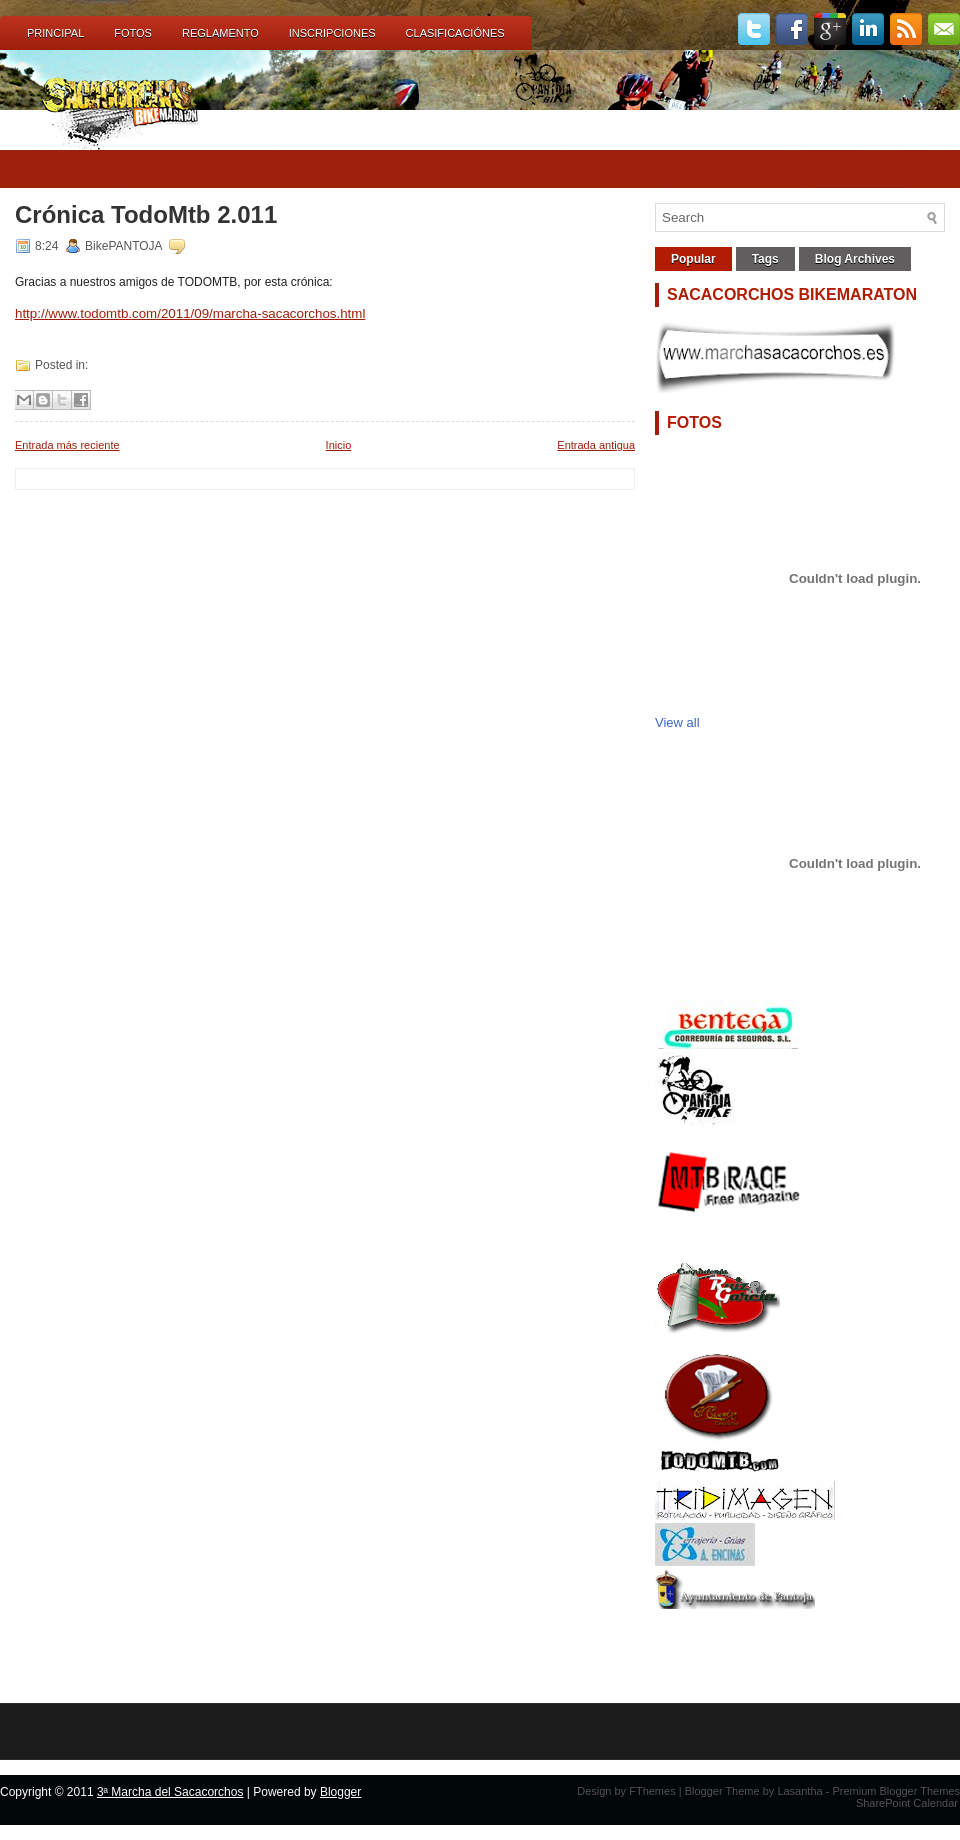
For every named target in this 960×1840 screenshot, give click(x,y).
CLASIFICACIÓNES (455, 33)
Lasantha (799, 1791)
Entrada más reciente (67, 445)
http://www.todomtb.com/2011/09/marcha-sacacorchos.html (190, 313)
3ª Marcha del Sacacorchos (170, 1792)
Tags (765, 259)
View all (677, 722)
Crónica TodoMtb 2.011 (146, 215)
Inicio (339, 445)
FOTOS (133, 33)
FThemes (652, 1791)
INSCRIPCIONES (332, 33)
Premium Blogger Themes (896, 1791)
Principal (55, 33)
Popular (693, 259)
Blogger (340, 1792)
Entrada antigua (596, 445)
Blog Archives (855, 259)
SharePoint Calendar (907, 1803)
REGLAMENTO (220, 33)
